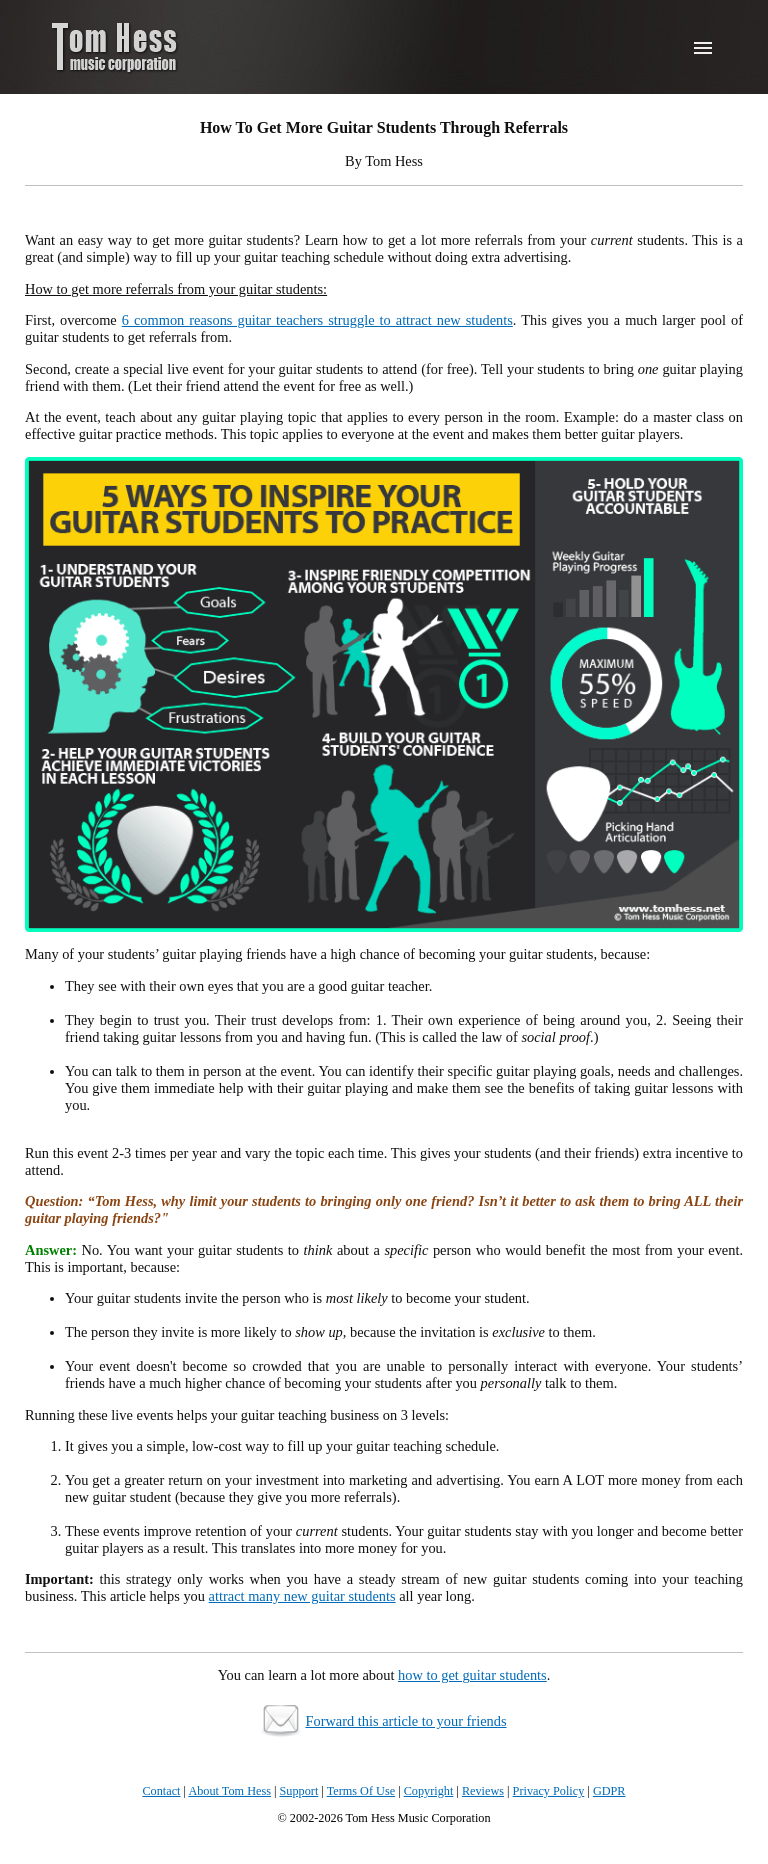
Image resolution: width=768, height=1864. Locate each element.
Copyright (429, 1791)
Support (299, 1791)
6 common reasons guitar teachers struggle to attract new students (317, 320)
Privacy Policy (549, 1791)
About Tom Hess (229, 1791)
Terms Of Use (361, 1791)
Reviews (483, 1791)
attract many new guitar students (302, 1596)
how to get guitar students (472, 1675)
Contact (161, 1791)
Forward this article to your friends (405, 1721)
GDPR (609, 1791)
